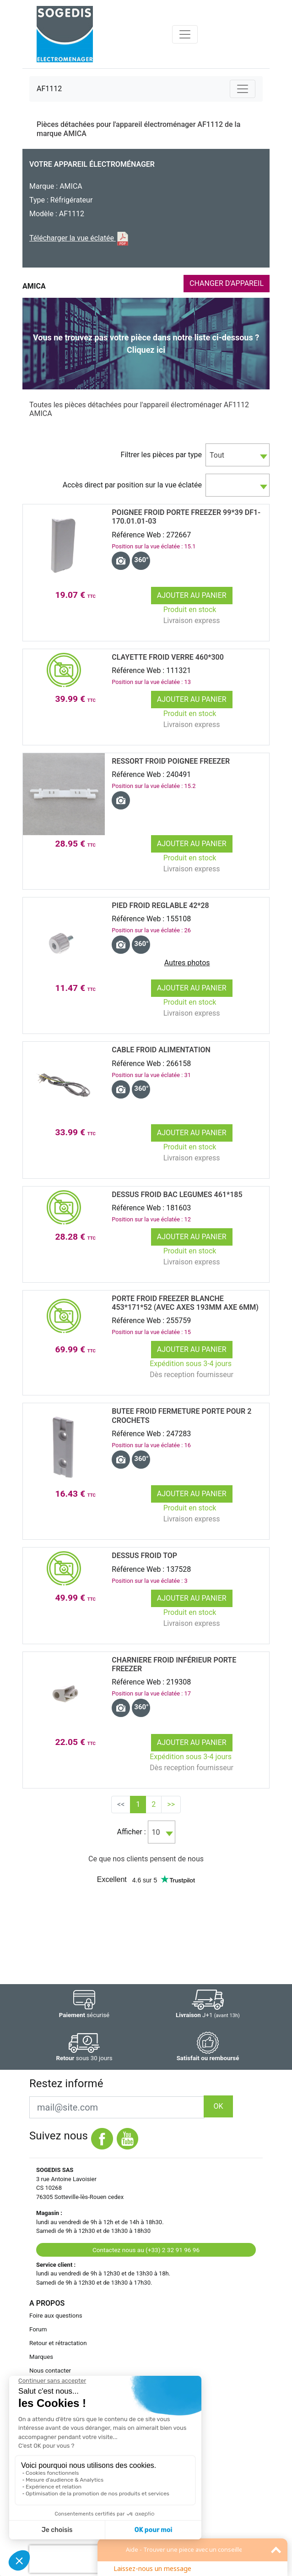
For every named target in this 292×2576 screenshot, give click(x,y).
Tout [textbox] (217, 455)
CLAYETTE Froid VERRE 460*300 (168, 657)
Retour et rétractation (58, 2343)
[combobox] (237, 454)
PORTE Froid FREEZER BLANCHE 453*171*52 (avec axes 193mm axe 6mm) (185, 1303)
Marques (41, 2356)
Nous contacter (50, 2370)
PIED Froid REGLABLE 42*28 (160, 905)
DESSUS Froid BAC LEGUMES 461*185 (177, 1194)
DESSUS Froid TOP (144, 1555)
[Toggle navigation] (185, 34)
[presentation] (87, 2559)
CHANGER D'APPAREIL (226, 283)
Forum (38, 2329)
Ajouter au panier (192, 595)
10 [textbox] (156, 1832)
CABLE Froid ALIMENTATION (161, 1049)
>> (171, 1804)
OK (218, 2106)
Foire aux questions (55, 2315)
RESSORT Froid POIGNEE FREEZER (171, 761)
